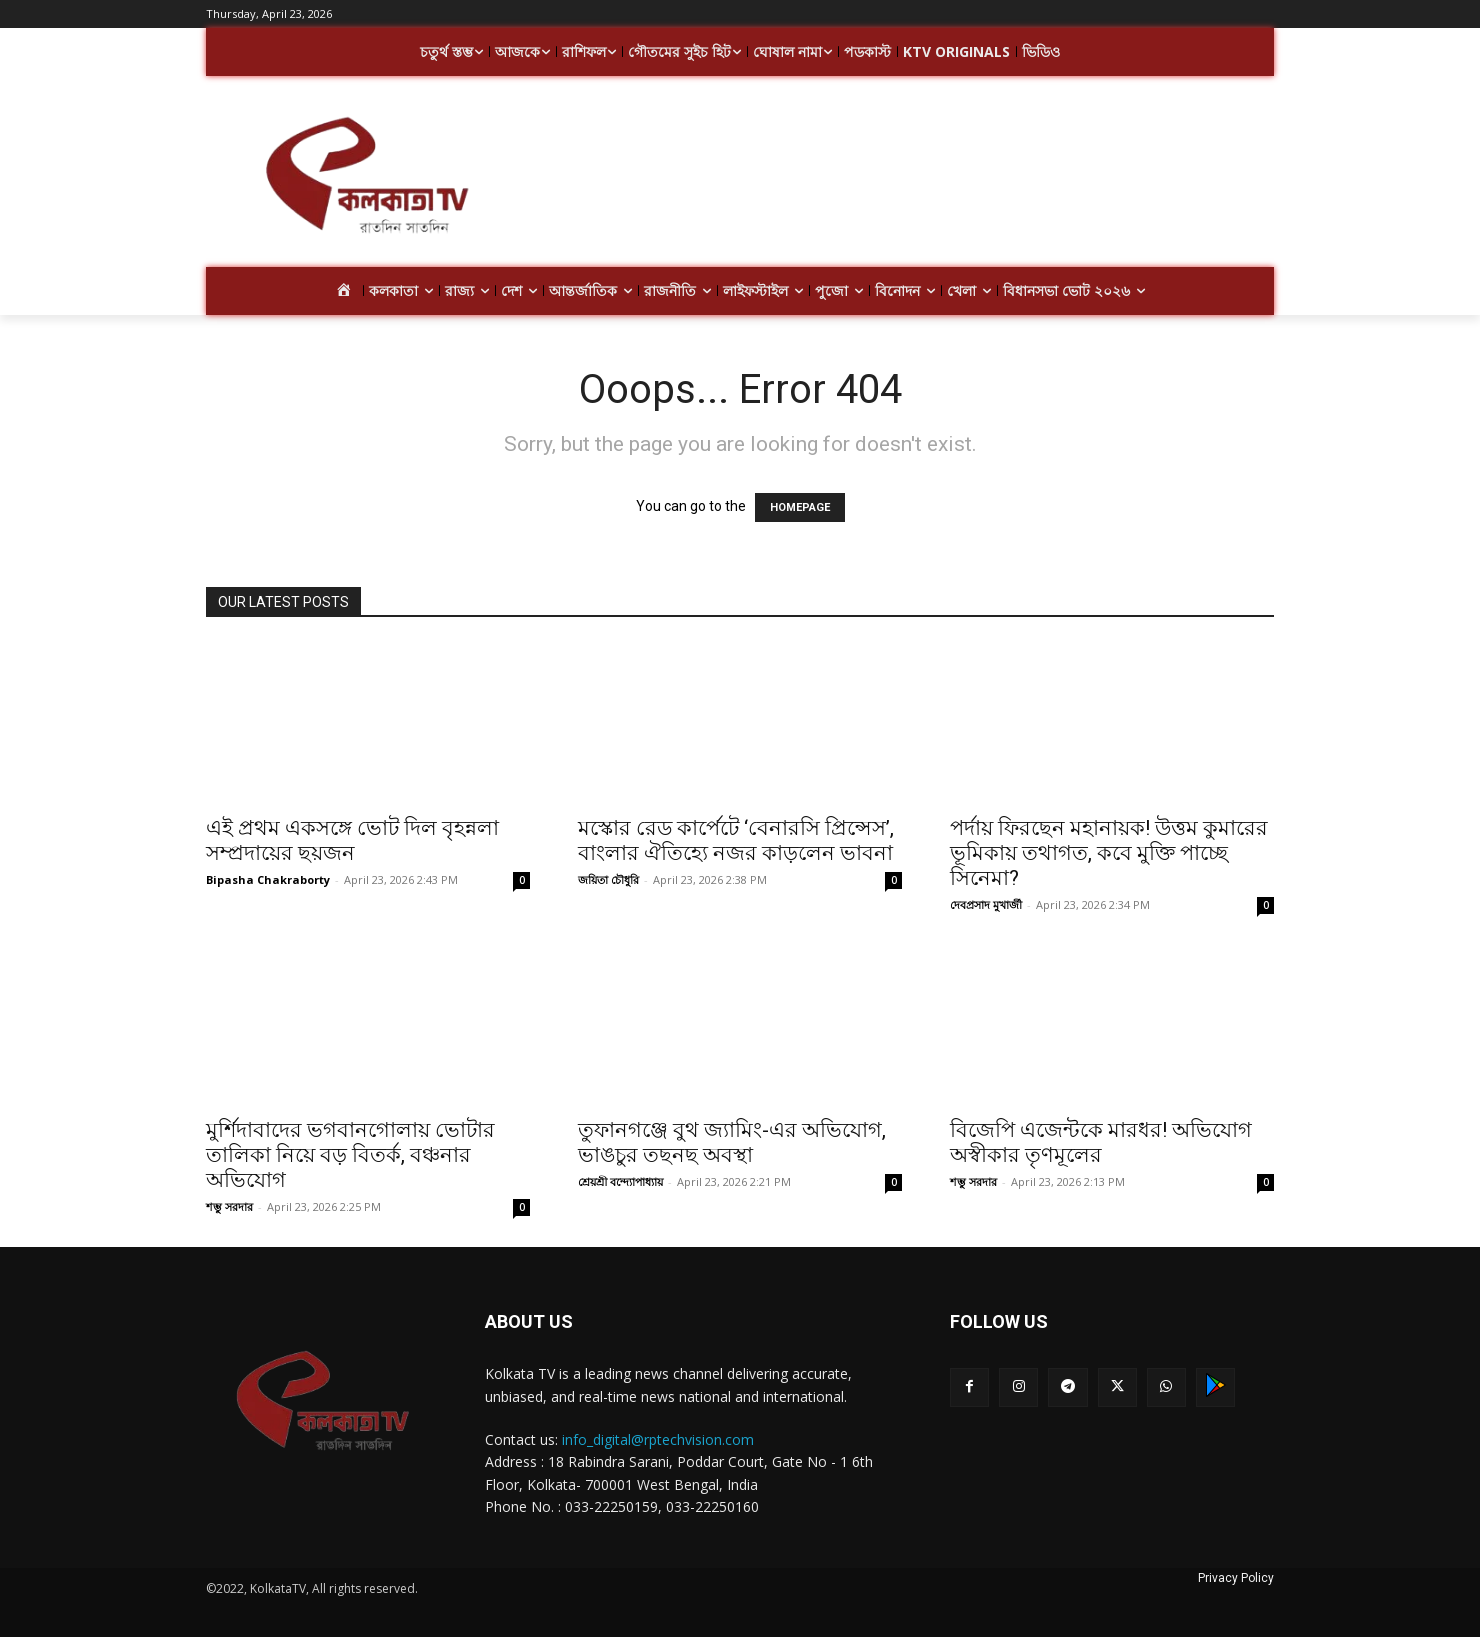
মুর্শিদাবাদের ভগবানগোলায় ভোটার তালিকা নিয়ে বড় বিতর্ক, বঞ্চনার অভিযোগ (350, 1155)
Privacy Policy (1236, 1578)
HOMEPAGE (800, 507)
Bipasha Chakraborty (268, 879)
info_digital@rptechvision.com (658, 1439)
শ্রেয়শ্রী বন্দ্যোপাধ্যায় (620, 1181)
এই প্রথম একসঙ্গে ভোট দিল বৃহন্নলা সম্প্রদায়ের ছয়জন (352, 840)
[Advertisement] (900, 178)
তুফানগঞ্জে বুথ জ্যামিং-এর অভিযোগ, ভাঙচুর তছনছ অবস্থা (732, 1142)
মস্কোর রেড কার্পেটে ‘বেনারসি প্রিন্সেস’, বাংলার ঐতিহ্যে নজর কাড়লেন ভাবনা (736, 840)
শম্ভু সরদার (229, 1206)
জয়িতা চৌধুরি (608, 879)
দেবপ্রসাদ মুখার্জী (986, 904)
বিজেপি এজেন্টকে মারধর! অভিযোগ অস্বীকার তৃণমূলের (1101, 1142)
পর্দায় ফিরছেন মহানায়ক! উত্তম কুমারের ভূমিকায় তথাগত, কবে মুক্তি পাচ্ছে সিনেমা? (1109, 853)
